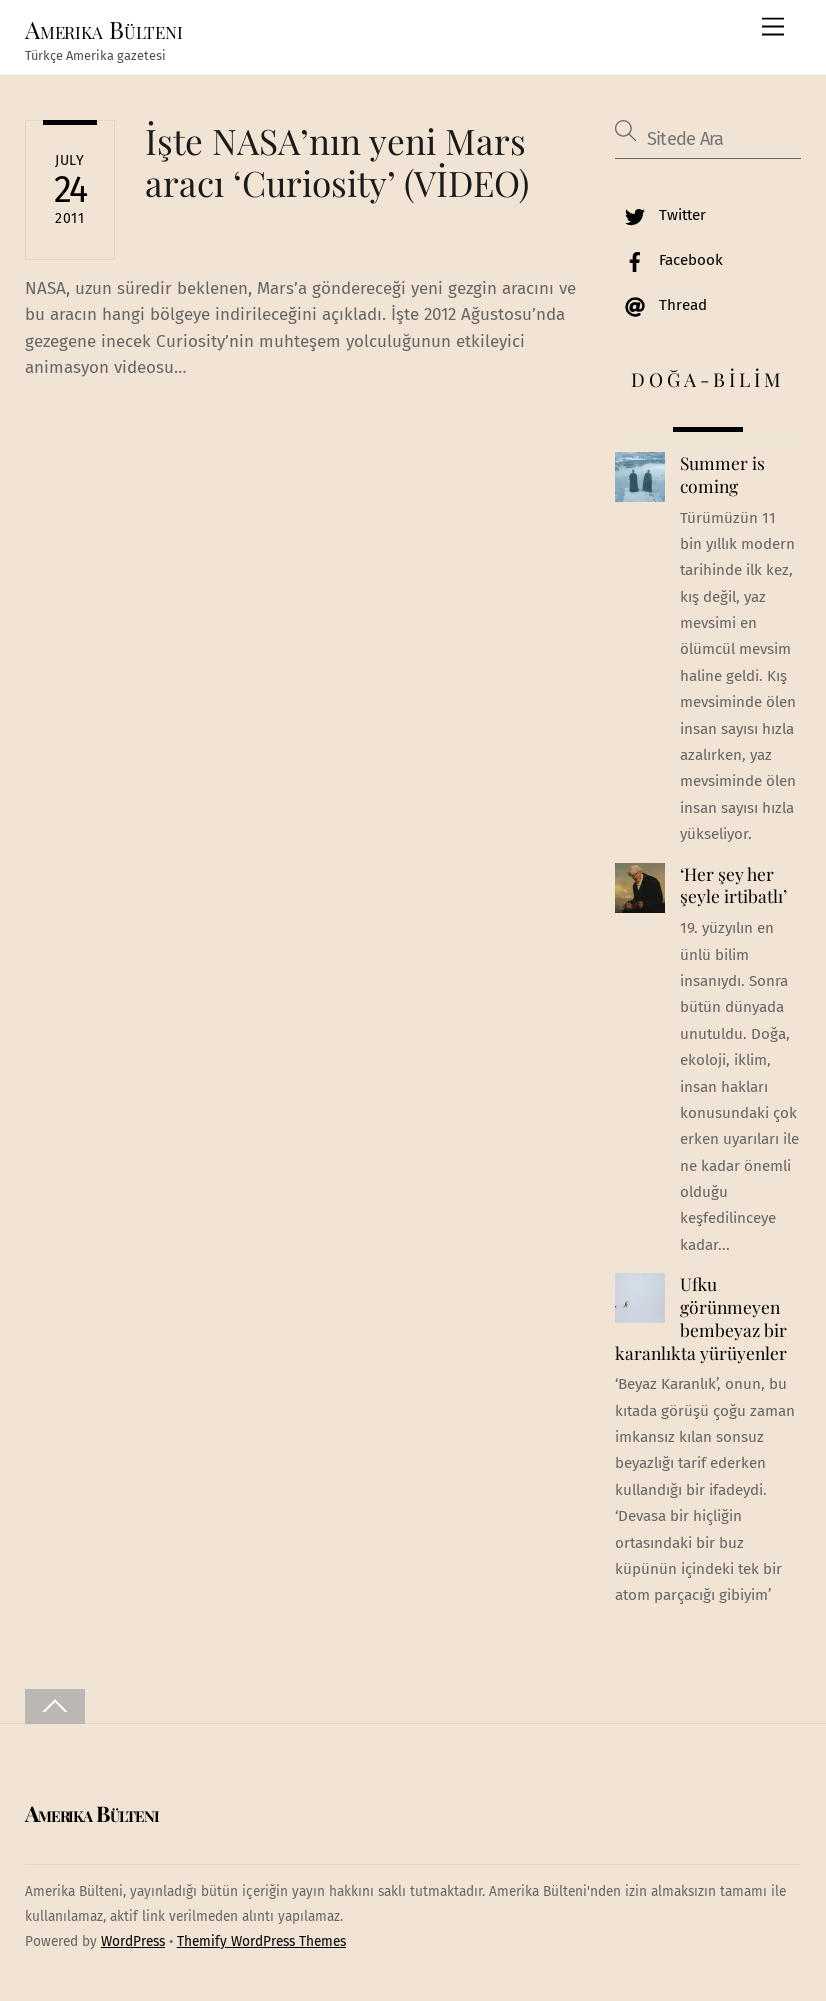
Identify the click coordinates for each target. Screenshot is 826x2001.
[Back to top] (55, 1706)
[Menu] (773, 27)
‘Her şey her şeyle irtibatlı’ (733, 885)
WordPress (133, 1941)
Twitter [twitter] (660, 215)
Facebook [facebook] (669, 260)
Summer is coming (722, 474)
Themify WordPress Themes (261, 1941)
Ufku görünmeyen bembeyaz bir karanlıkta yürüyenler (701, 1318)
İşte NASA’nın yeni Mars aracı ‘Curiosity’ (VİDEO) (337, 161)
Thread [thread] (661, 305)
